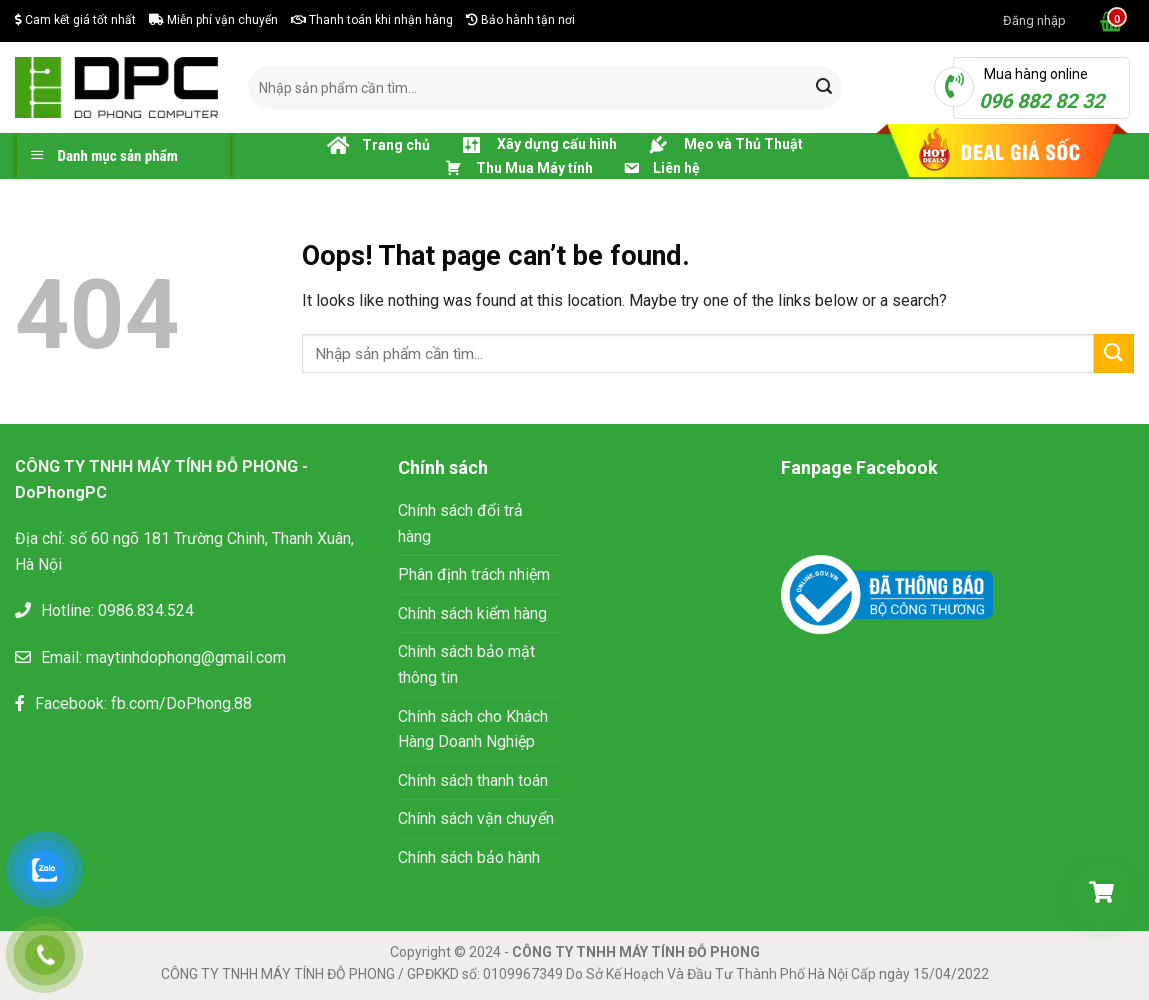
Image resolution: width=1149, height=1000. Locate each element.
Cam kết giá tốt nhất (75, 20)
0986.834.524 (146, 610)
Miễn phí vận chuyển (213, 20)
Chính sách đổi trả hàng (460, 523)
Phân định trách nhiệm (474, 574)
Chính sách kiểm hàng (472, 613)
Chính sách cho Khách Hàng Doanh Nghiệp (473, 729)
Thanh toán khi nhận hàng (372, 20)
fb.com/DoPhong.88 (181, 703)
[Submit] (824, 88)
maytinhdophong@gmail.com (186, 657)
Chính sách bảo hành (469, 857)
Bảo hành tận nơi (520, 20)
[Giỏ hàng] (1101, 892)
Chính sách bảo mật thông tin (466, 664)
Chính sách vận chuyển (476, 818)
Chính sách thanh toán (473, 780)
